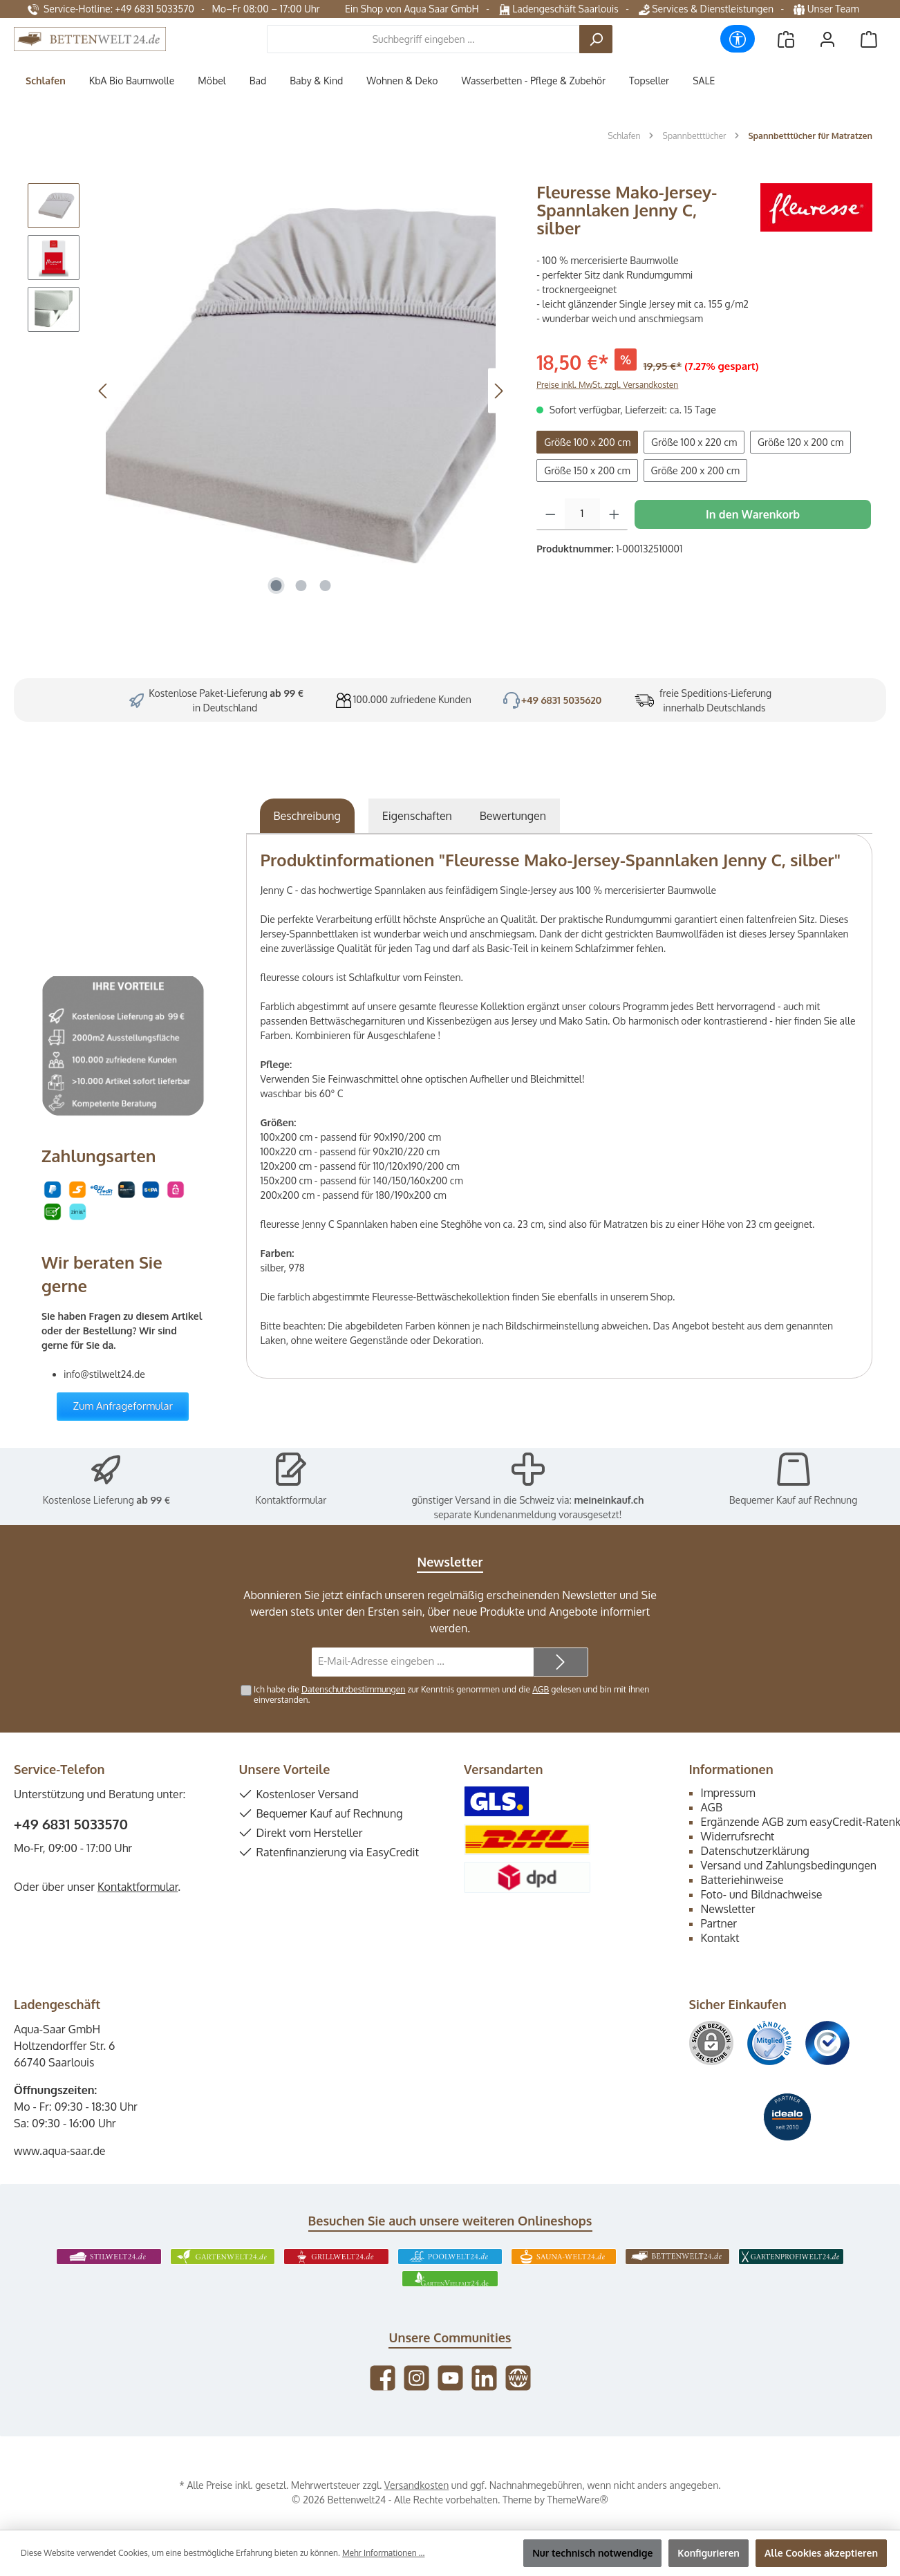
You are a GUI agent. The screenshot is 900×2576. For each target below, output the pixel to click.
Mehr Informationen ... (383, 2553)
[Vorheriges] (103, 390)
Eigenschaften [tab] (417, 816)
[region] (268, 390)
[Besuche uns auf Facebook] (382, 2377)
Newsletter (728, 1909)
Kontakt (720, 1938)
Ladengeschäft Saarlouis (559, 9)
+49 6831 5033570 (71, 1824)
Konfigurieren (708, 2553)
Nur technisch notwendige (592, 2553)
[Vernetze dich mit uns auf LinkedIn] (484, 2377)
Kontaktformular (290, 1500)
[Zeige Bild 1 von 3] (276, 585)
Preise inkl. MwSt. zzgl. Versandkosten (607, 385)
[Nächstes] (498, 390)
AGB (540, 1689)
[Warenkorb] (869, 39)
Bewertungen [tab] (513, 816)
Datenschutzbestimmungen (353, 1689)
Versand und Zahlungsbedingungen (789, 1865)
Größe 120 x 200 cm (800, 442)
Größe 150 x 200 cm (587, 470)
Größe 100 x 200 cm (587, 442)
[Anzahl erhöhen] (614, 514)
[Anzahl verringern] (550, 514)
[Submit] (560, 1662)
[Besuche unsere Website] (518, 2377)
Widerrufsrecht (738, 1836)
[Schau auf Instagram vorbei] (416, 2377)
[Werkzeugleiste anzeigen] (737, 39)
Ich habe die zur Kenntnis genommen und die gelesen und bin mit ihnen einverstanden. (451, 1694)
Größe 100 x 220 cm (694, 442)
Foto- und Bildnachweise (762, 1894)
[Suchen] (595, 39)
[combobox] (423, 39)
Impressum (728, 1793)
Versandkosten (416, 2485)
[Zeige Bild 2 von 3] (300, 585)
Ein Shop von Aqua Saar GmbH (412, 9)
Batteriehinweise (742, 1880)
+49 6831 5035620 (561, 700)
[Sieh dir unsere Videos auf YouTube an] (450, 2377)
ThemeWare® (577, 2499)
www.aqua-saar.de (60, 2151)
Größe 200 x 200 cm (695, 470)
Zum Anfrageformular (123, 1405)
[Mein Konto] (827, 39)
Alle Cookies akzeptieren (821, 2553)
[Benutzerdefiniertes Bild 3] (827, 2043)
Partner (719, 1923)
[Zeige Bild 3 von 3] (325, 585)
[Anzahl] (582, 514)
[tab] (307, 816)
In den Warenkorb (753, 514)
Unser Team (827, 9)
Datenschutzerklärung (755, 1851)
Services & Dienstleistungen (706, 9)
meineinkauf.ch (609, 1500)
